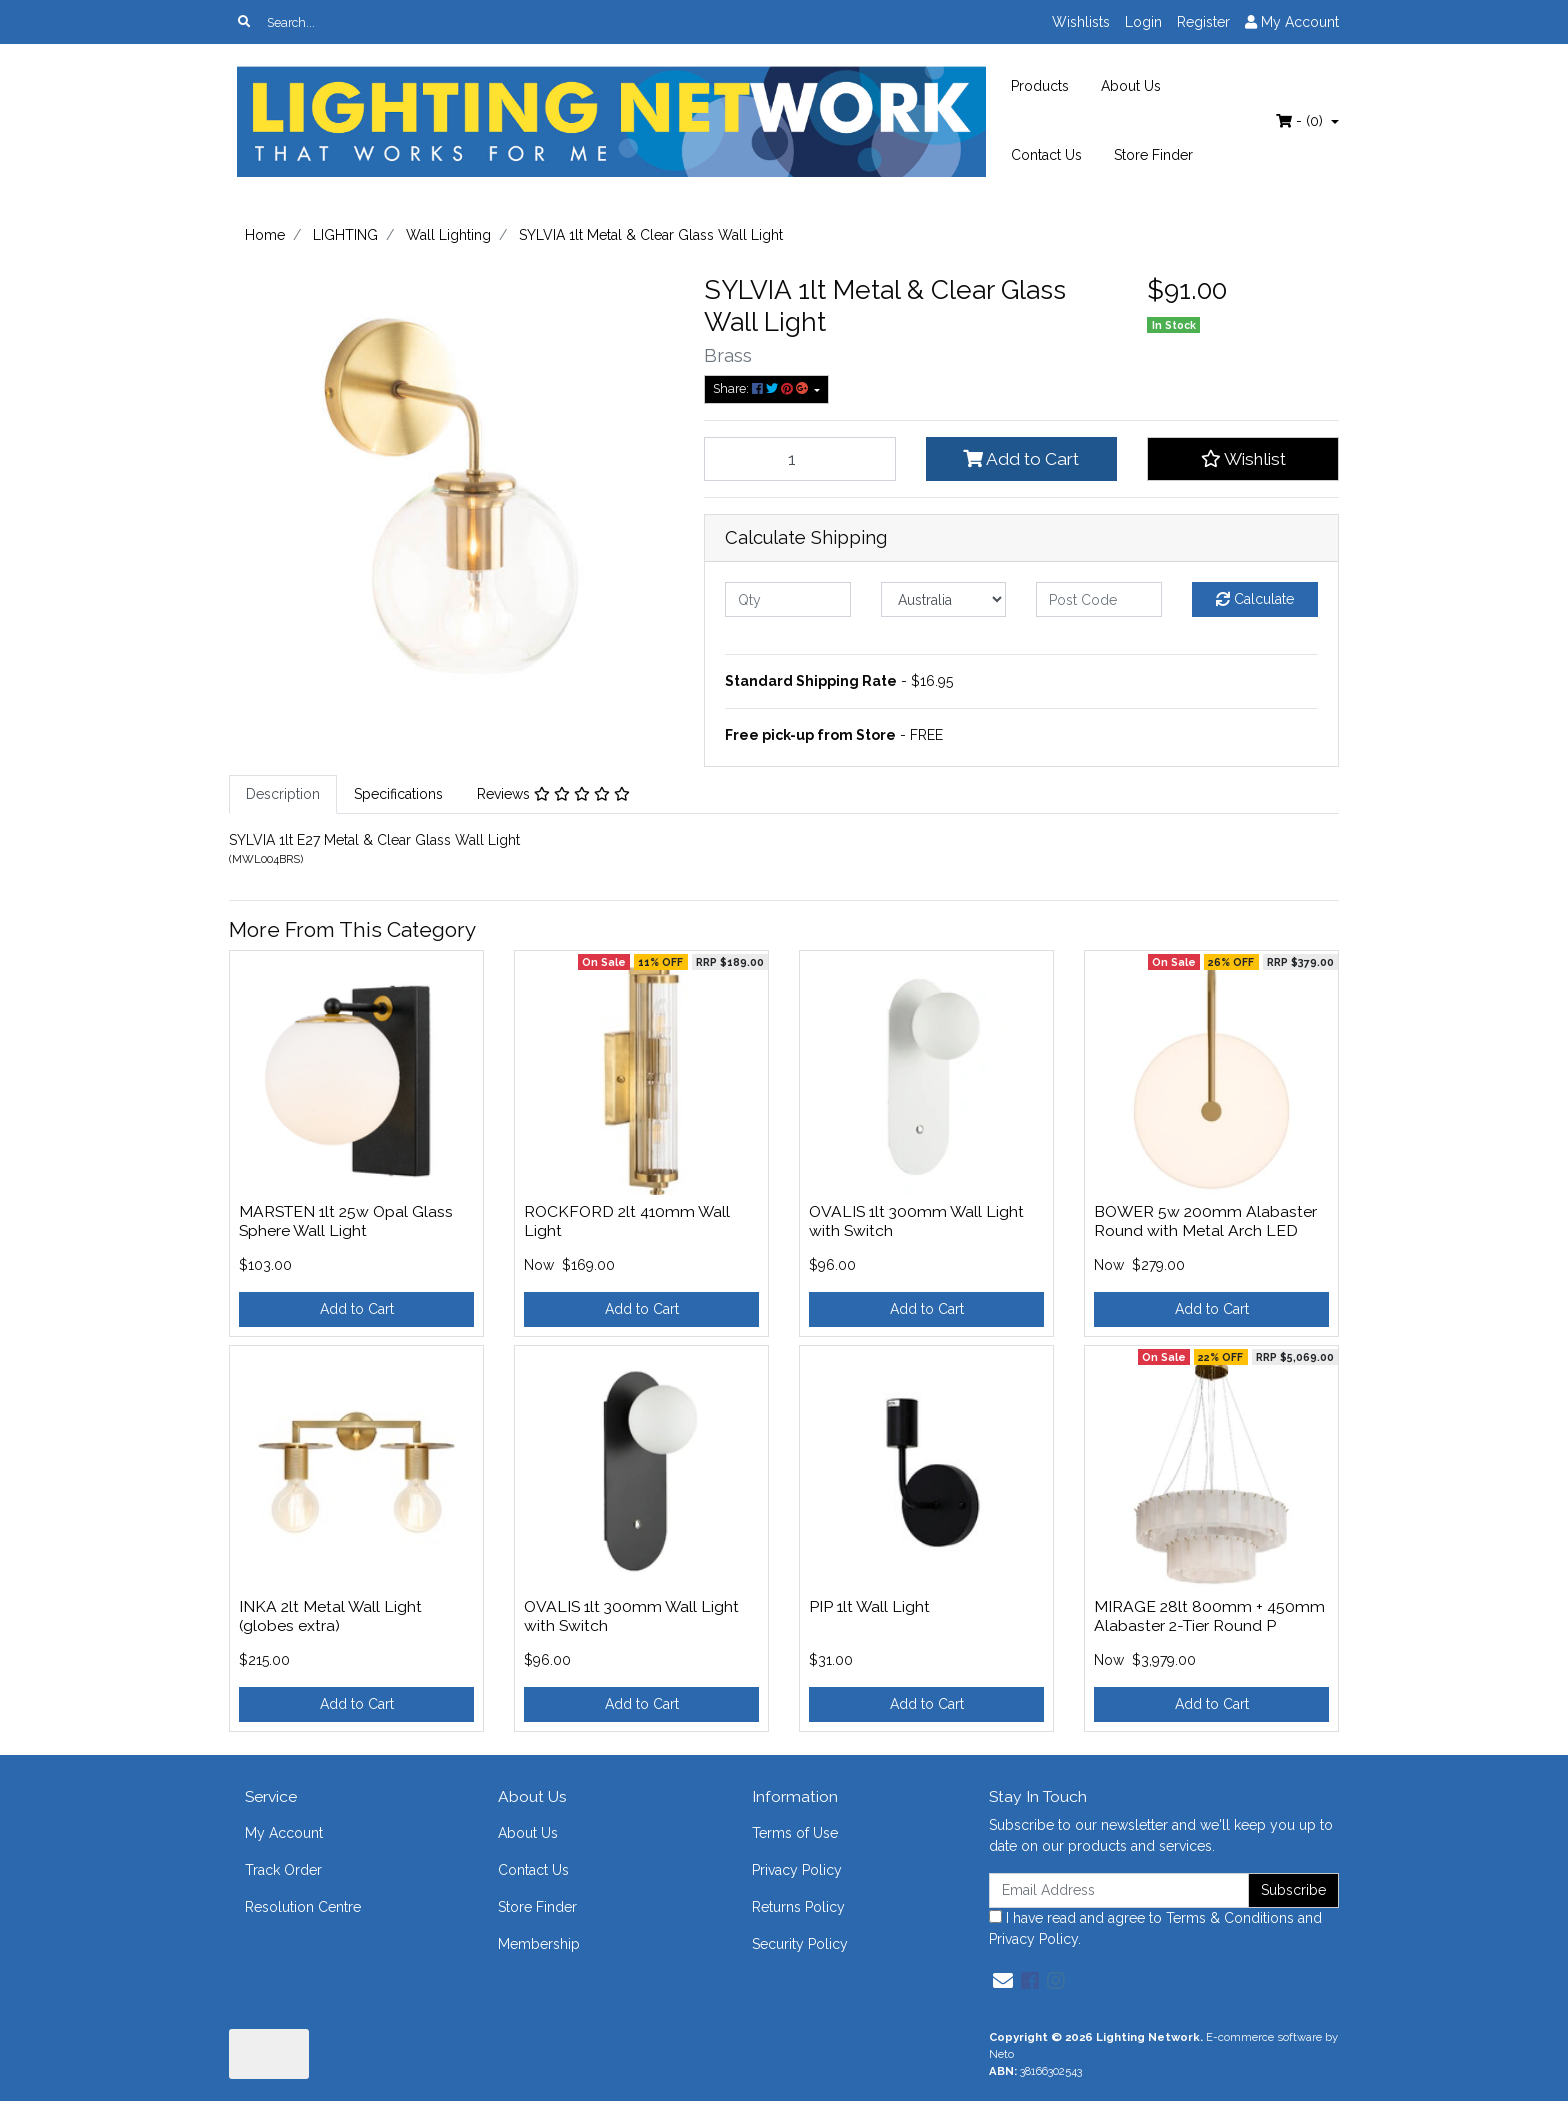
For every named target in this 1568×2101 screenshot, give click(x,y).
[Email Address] (1119, 1890)
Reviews (553, 794)
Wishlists (1081, 22)
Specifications (398, 794)
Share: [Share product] (762, 388)
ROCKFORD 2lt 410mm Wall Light (627, 1221)
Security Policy (800, 1944)
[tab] (283, 794)
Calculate (1255, 599)
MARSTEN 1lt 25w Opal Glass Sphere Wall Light (346, 1221)
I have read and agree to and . (1155, 1928)
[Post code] (1099, 599)
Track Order (283, 1870)
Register (1203, 22)
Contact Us (1046, 155)
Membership (539, 1944)
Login (1143, 22)
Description (283, 794)
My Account (284, 1833)
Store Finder (1153, 155)
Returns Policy (798, 1907)
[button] (1243, 459)
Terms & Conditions (1230, 1918)
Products (1040, 86)
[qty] (788, 599)
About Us (1131, 86)
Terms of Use (795, 1833)
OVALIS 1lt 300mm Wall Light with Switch (916, 1221)
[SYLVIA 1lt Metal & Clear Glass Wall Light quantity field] (800, 459)
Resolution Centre (303, 1907)
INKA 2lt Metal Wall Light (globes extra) (330, 1616)
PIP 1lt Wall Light (869, 1606)
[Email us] (1003, 1981)
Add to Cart (1021, 459)
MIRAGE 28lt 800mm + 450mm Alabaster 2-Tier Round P (1209, 1616)
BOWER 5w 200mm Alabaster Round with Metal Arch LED (1205, 1221)
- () (1301, 121)
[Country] (944, 599)
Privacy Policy (797, 1870)
